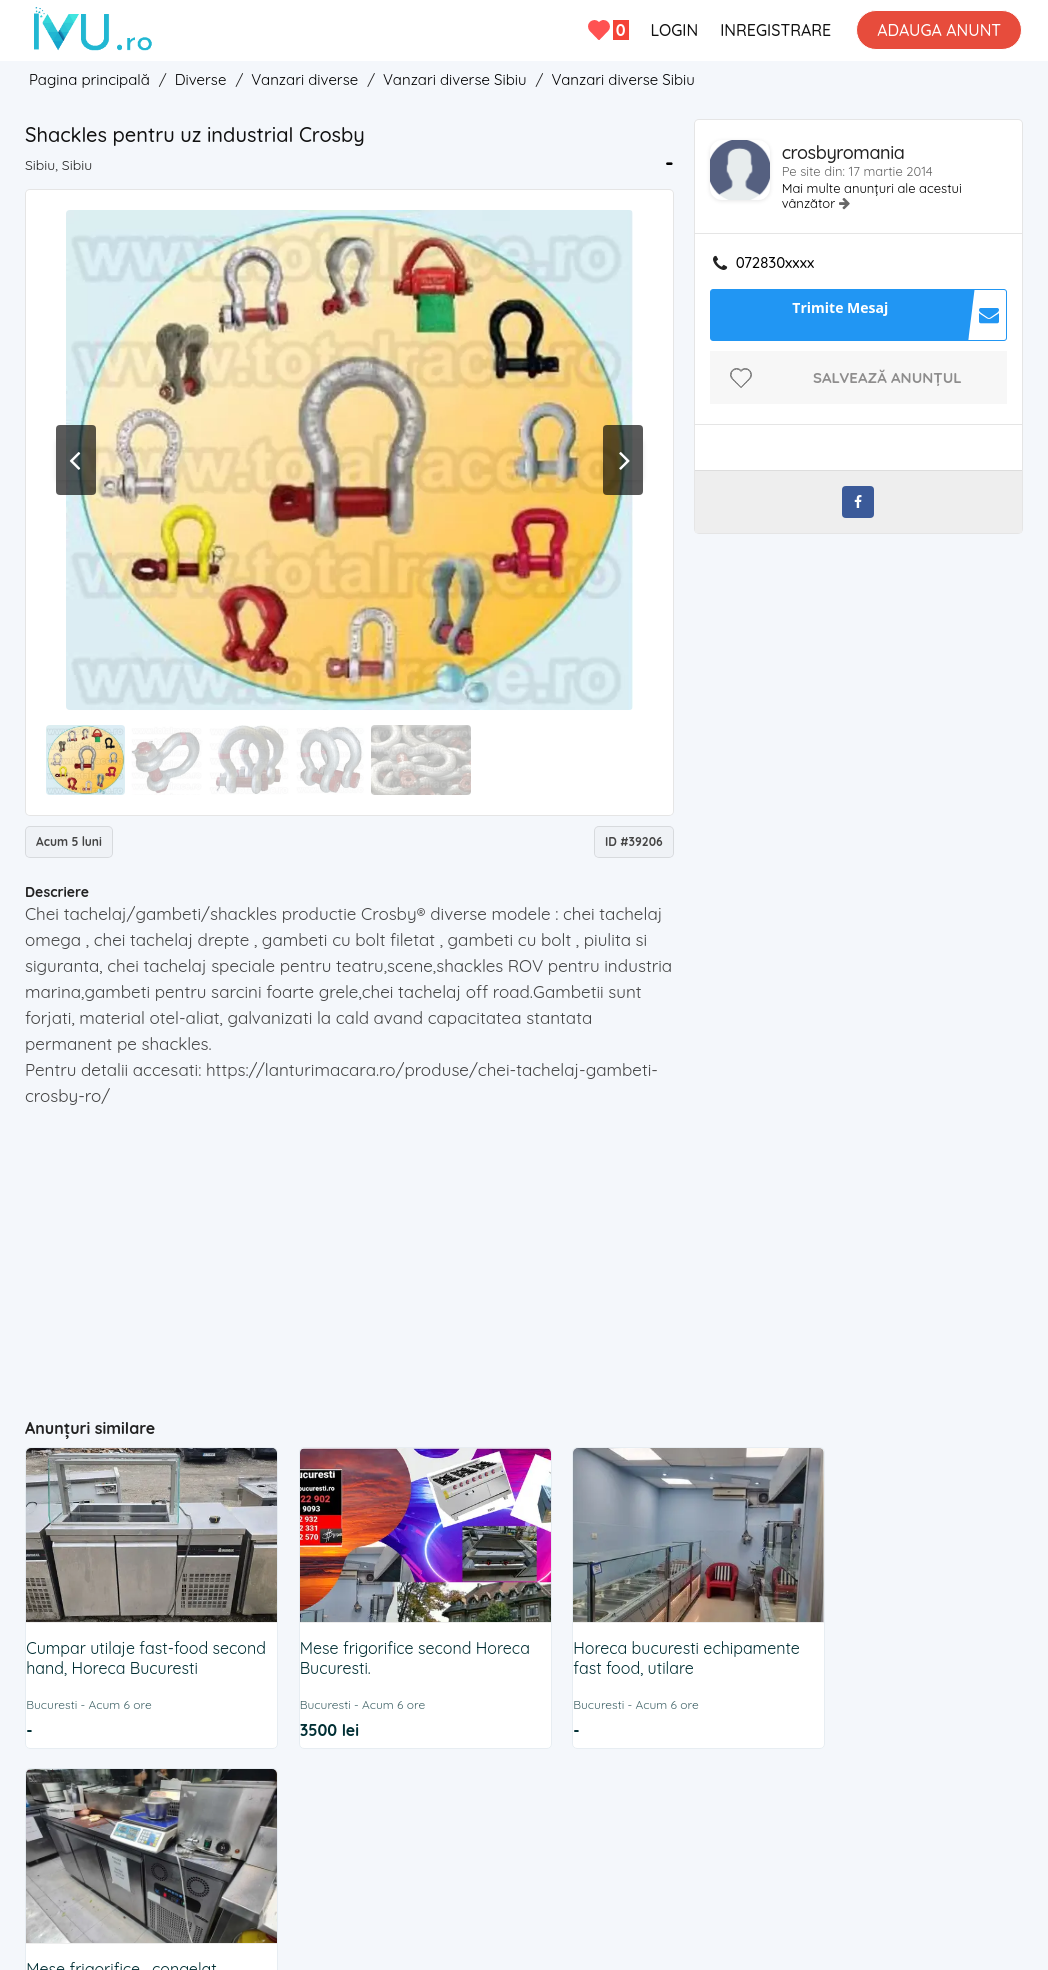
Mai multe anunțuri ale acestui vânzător (872, 195)
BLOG (701, 1804)
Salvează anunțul (887, 377)
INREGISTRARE (775, 30)
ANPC (639, 1804)
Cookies (571, 1804)
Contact (353, 1804)
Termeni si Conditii (462, 1804)
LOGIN (674, 30)
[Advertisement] (414, 1254)
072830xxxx (775, 263)
